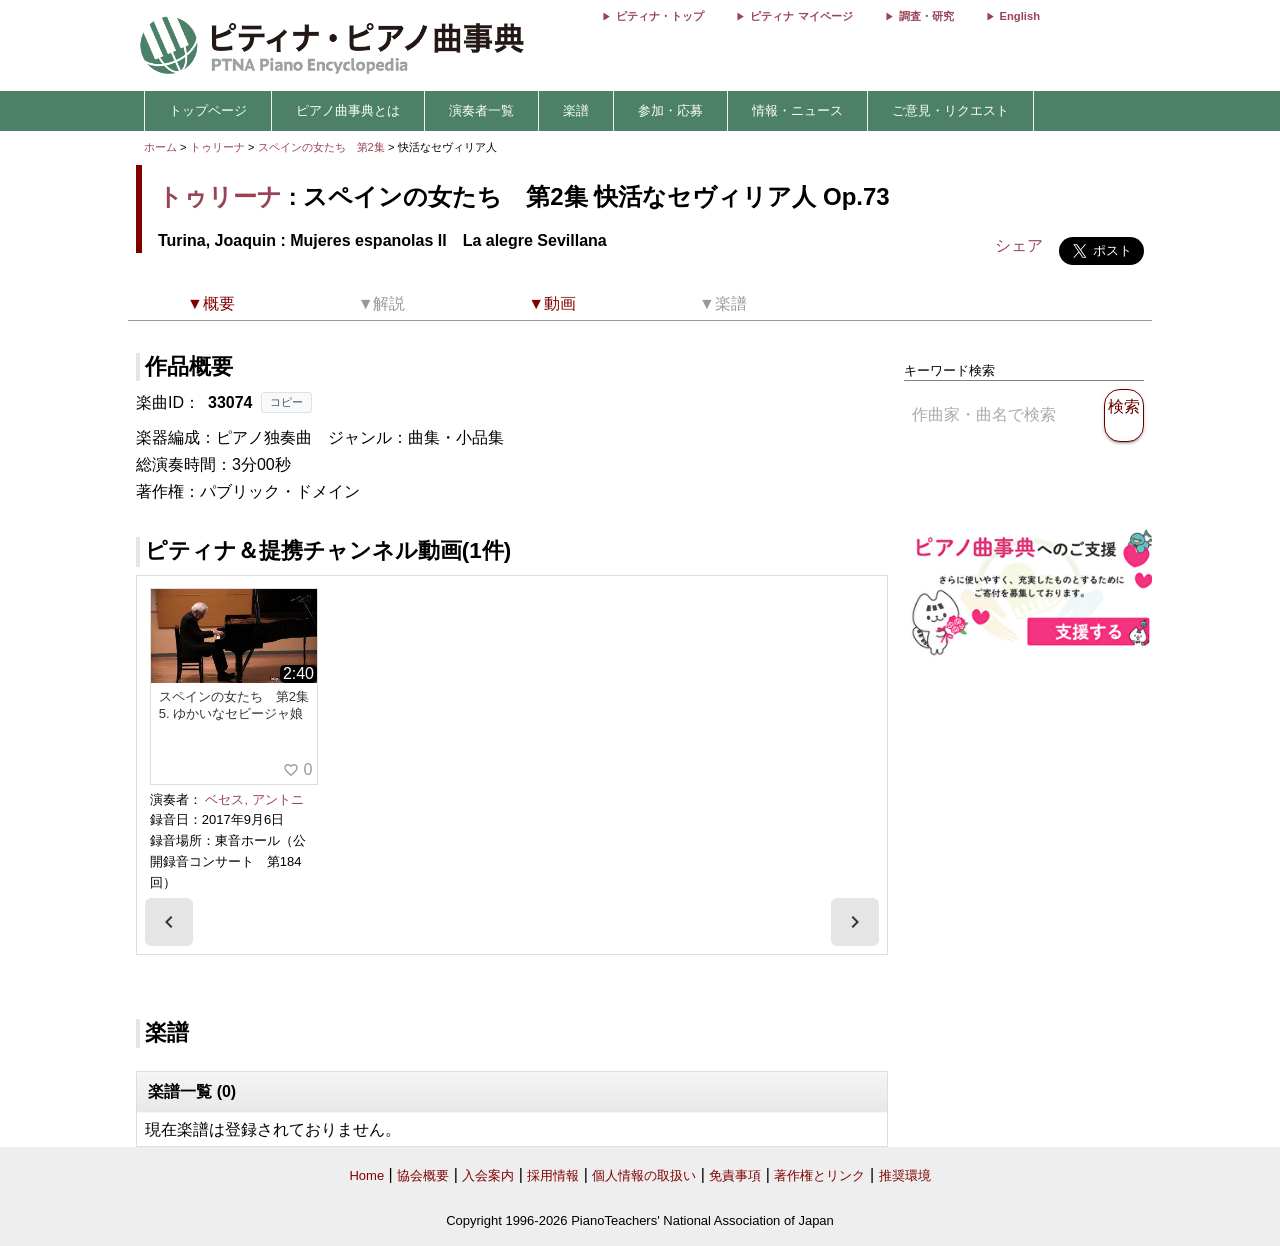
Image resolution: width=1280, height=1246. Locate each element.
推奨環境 (905, 1175)
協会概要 (423, 1175)
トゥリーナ (217, 147)
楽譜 (576, 110)
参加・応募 (670, 110)
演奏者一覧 (481, 110)
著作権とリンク (819, 1175)
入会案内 (488, 1175)
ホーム (160, 147)
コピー (286, 402)
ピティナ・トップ (660, 16)
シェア (1019, 245)
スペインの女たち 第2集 (323, 147)
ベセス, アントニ (254, 799)
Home (366, 1175)
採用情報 (553, 1175)
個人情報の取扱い (644, 1175)
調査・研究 (926, 16)
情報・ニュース (797, 110)
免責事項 (735, 1175)
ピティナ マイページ (801, 16)
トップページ (208, 110)
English (1020, 16)
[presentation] (169, 922)
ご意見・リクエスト (950, 110)
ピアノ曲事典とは (348, 110)
